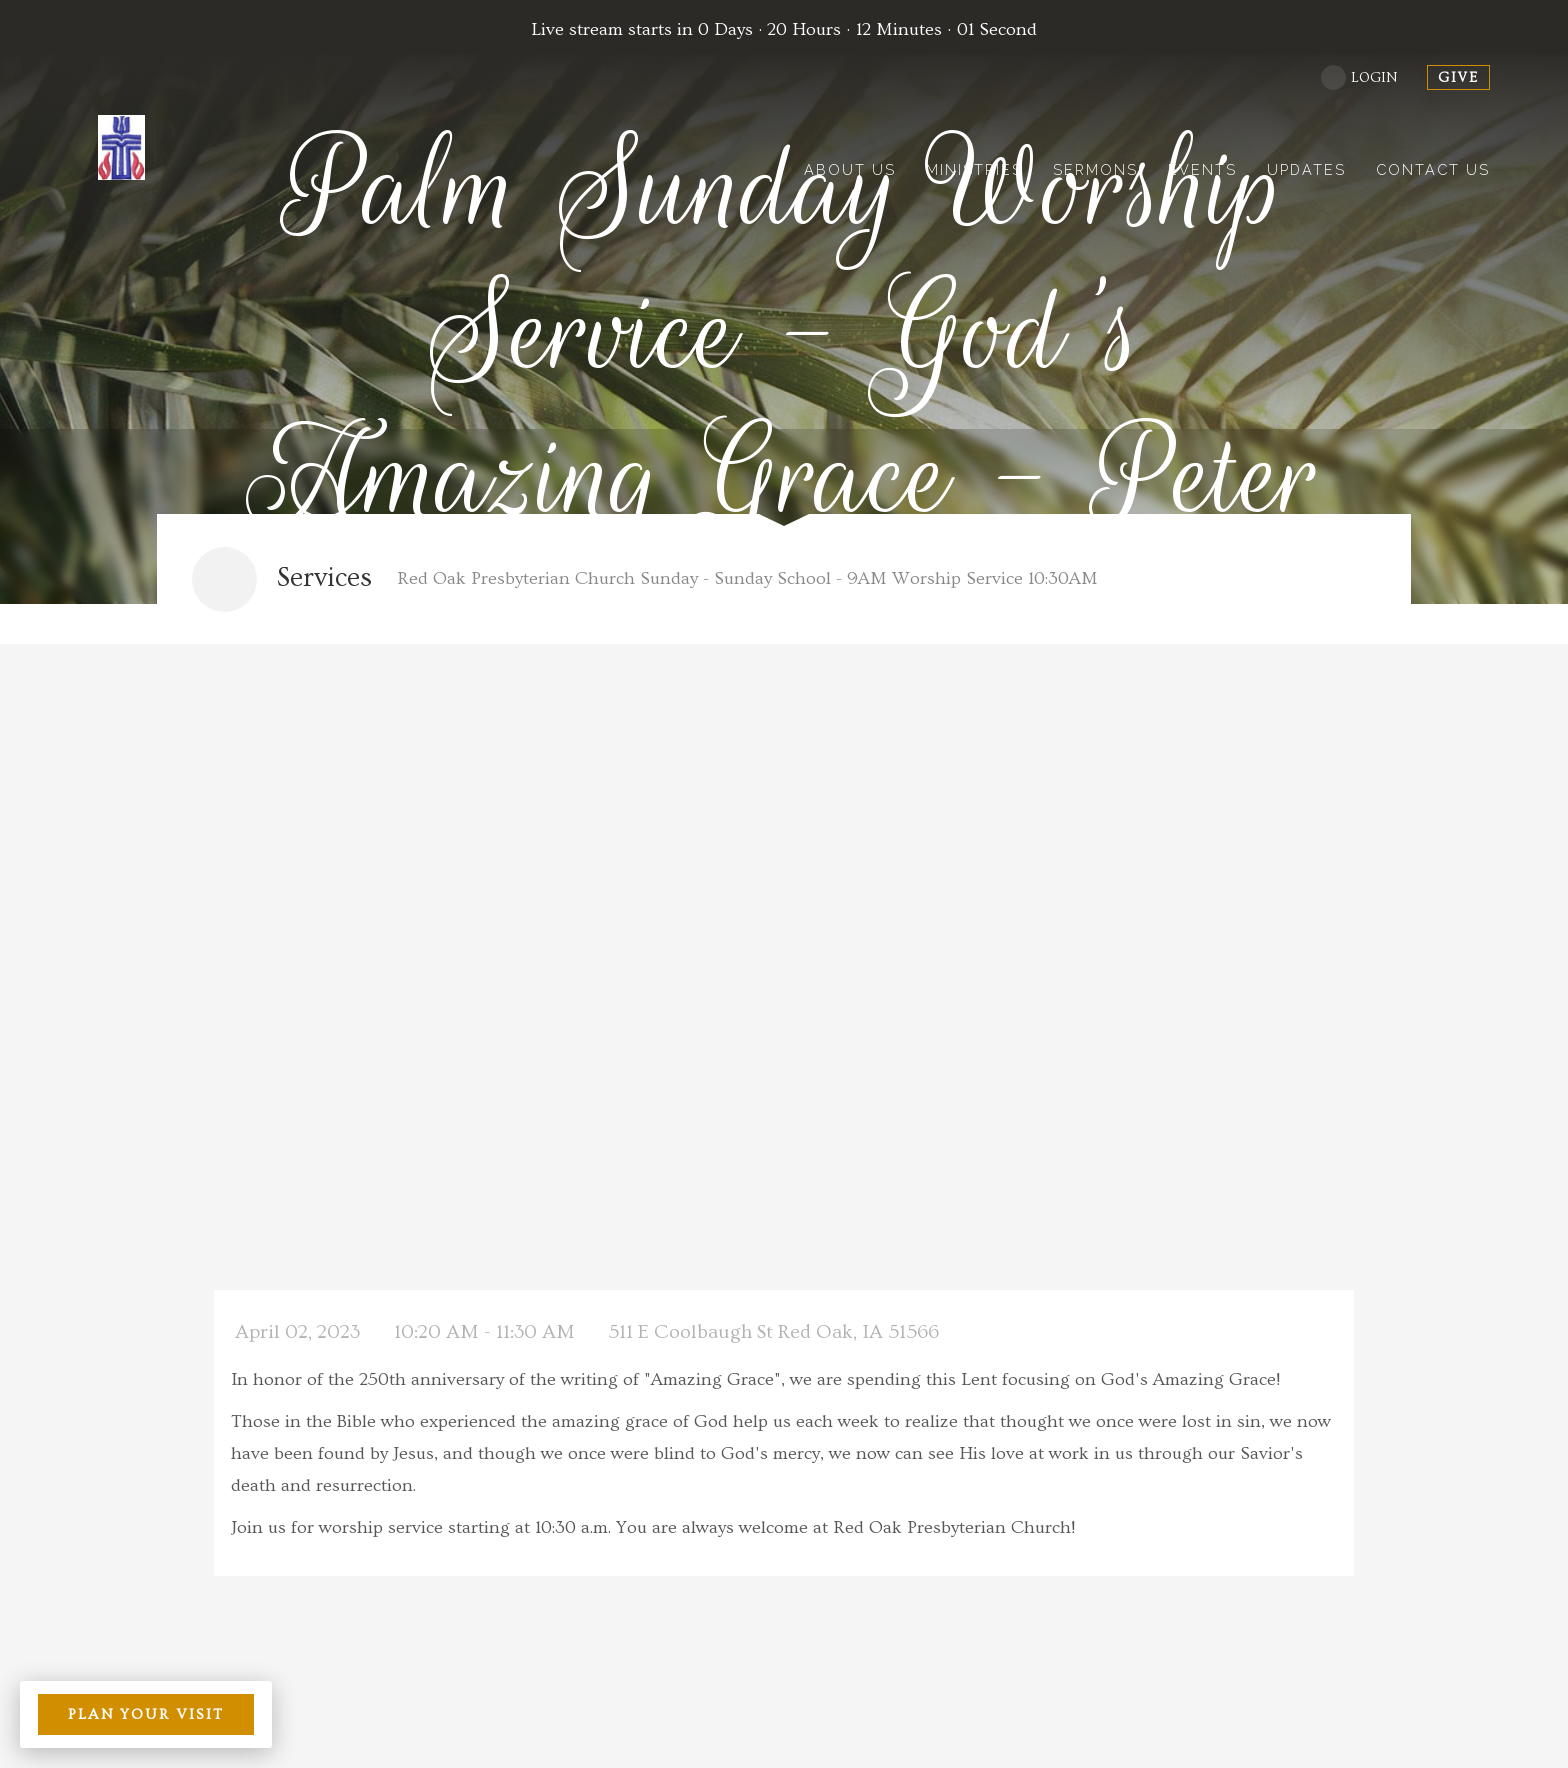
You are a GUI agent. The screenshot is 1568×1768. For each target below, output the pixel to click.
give (1458, 78)
